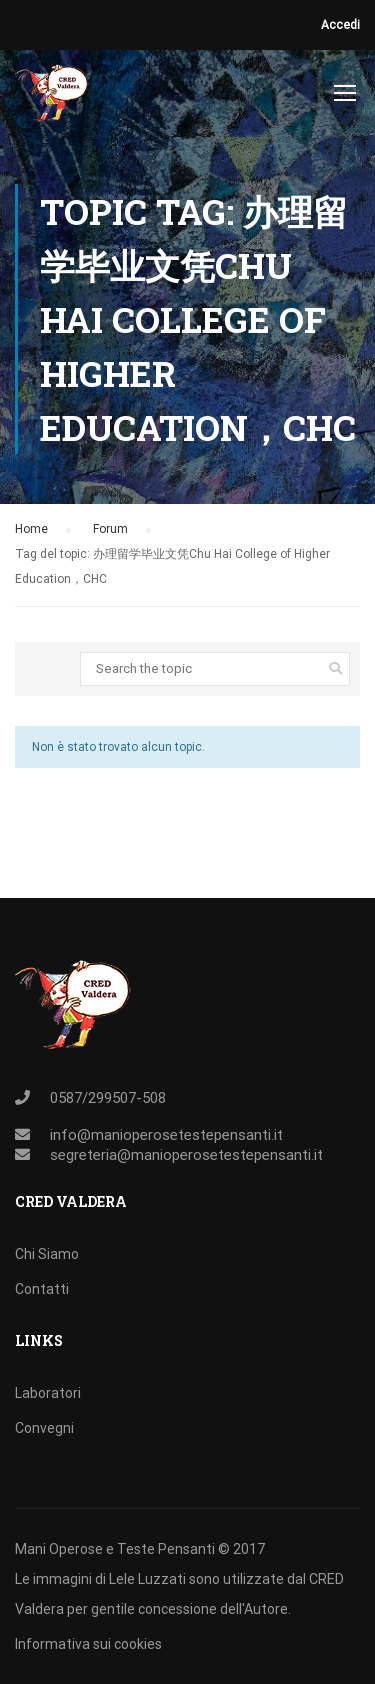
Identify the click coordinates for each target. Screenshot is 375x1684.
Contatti (42, 1289)
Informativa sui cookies (88, 1644)
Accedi (340, 25)
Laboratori (48, 1393)
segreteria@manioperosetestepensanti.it (186, 1155)
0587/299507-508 (108, 1098)
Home (31, 529)
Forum (110, 529)
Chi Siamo (47, 1254)
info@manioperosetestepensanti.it (166, 1135)
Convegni (44, 1428)
